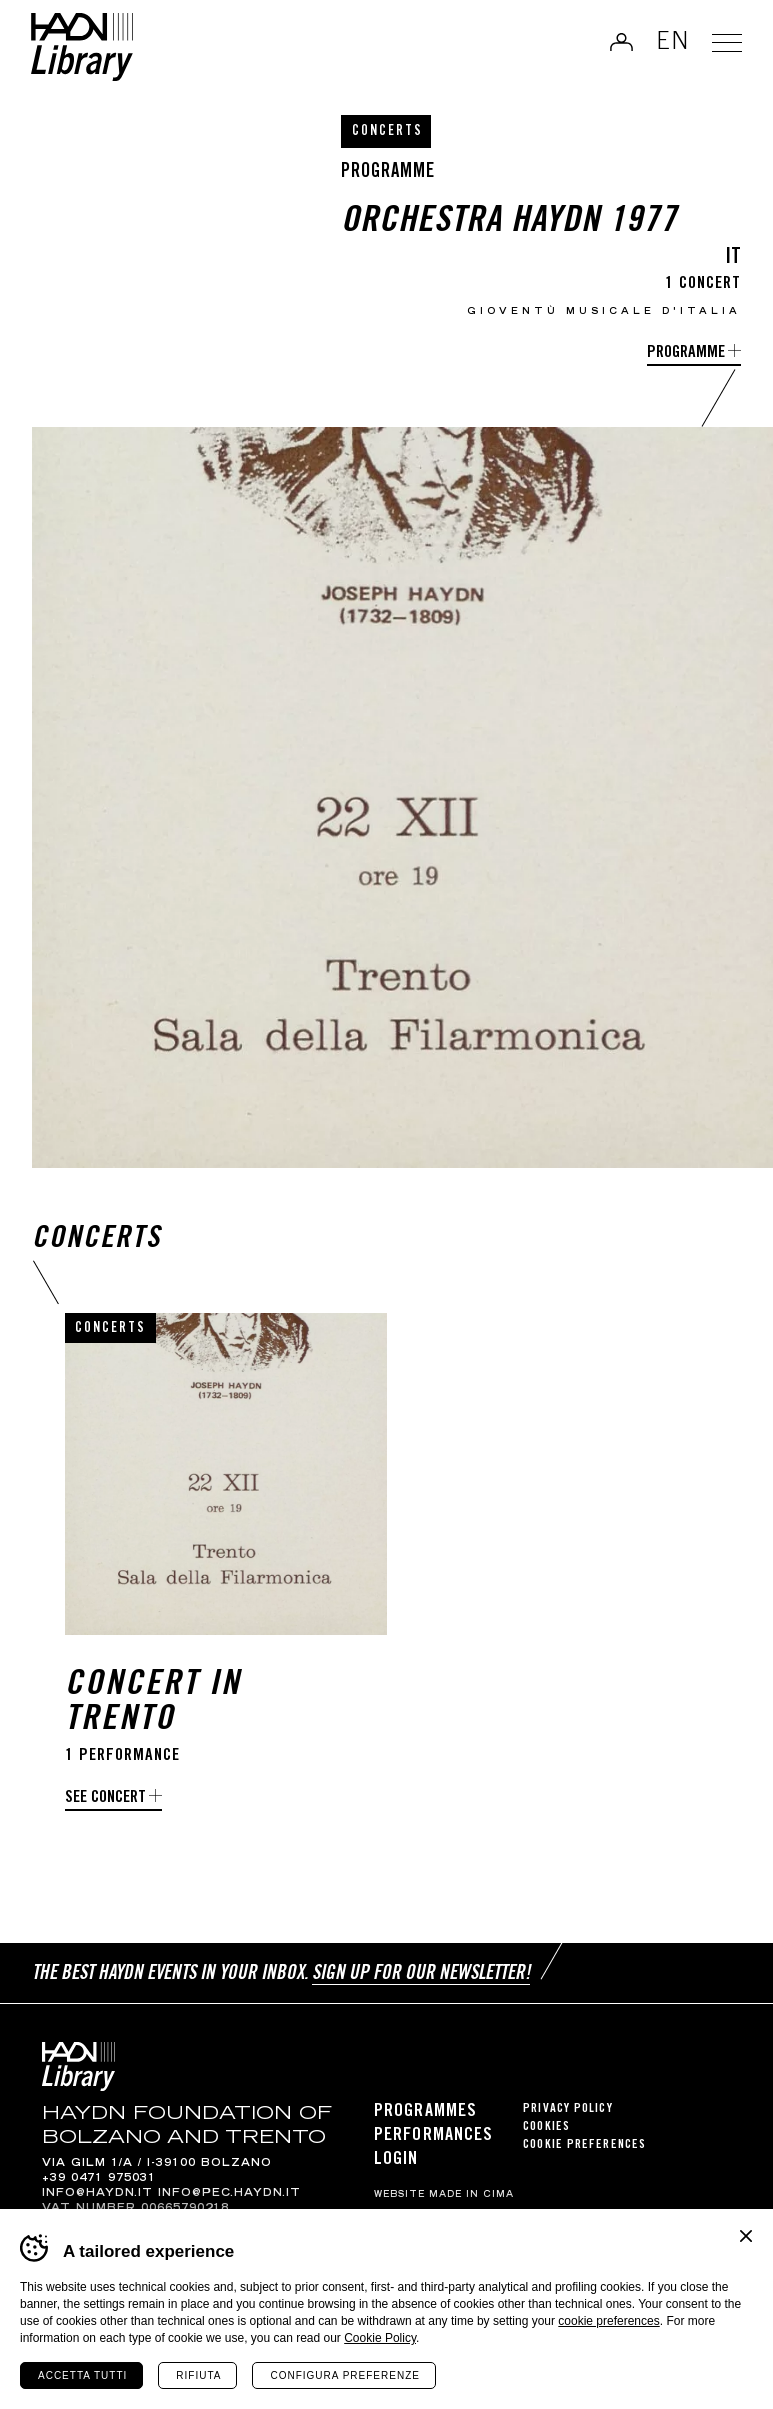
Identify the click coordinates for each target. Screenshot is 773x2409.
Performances (433, 2136)
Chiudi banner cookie (746, 2236)
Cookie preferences (584, 2145)
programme (686, 353)
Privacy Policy (567, 2109)
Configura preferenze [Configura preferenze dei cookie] (344, 2375)
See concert (105, 1798)
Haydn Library (85, 49)
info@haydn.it (97, 2194)
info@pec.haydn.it (229, 2194)
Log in (617, 44)
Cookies (546, 2127)
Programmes (425, 2112)
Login (396, 2160)
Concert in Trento (153, 1704)
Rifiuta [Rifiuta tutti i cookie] (198, 2375)
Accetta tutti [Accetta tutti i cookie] (82, 2375)
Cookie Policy (380, 2338)
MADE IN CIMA (471, 2195)
